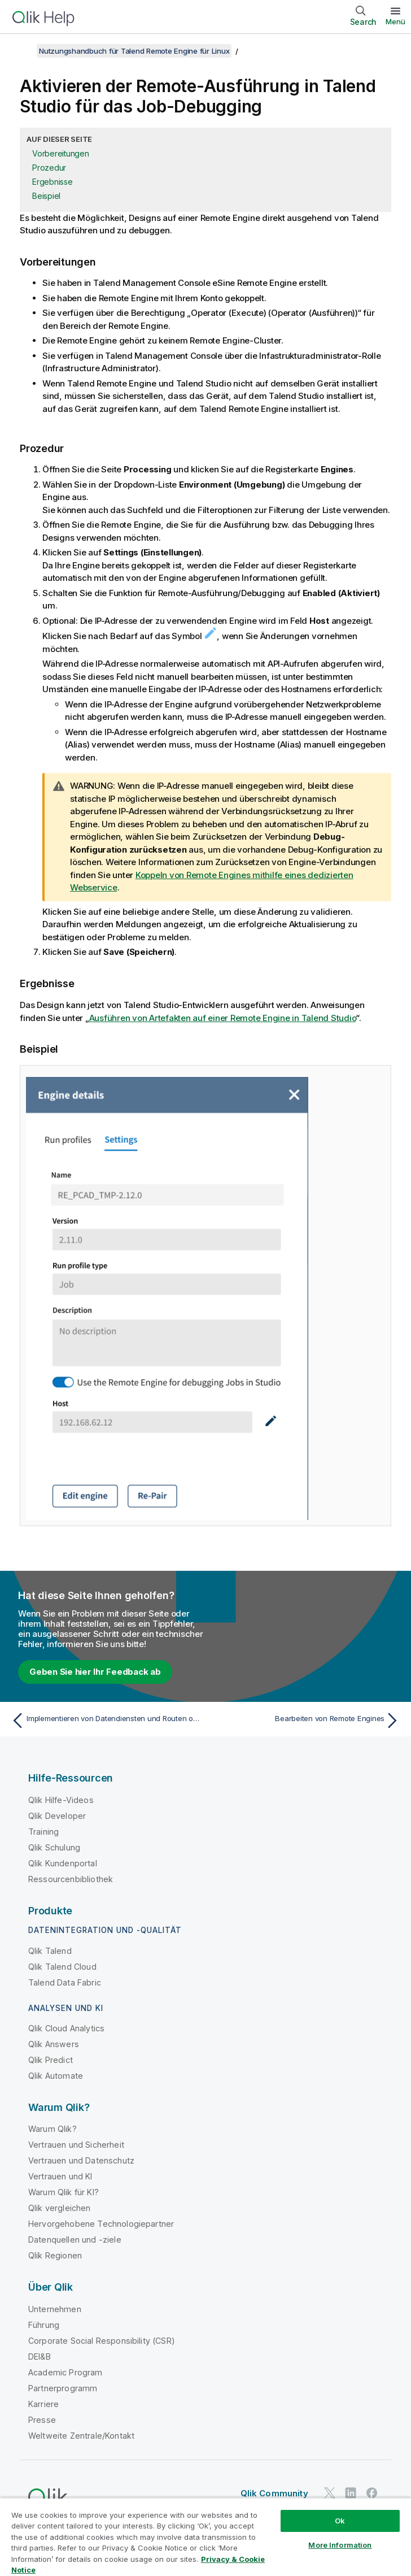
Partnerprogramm (62, 2388)
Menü (395, 21)
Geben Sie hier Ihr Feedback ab (95, 1671)
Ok (340, 2520)
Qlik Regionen (55, 2255)
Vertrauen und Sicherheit (76, 2144)
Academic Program (65, 2372)
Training (43, 1831)
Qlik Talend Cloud (62, 1966)
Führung (43, 2325)
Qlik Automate (55, 2075)
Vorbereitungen (60, 153)
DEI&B (39, 2356)
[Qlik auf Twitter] (329, 2493)
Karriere (43, 2404)
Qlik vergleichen (59, 2208)
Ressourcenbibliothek (70, 1879)
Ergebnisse (52, 181)
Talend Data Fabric (64, 1982)
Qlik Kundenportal (62, 1863)
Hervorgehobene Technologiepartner (101, 2224)
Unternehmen (54, 2309)
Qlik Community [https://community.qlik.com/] (274, 2493)
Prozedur (49, 167)
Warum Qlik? (52, 2129)
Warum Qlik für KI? (63, 2192)
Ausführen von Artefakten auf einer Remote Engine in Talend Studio (222, 1018)
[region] (205, 2536)
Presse (42, 2420)
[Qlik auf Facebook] (372, 2493)
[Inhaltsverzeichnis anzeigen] (22, 51)
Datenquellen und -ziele (74, 2239)
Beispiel (46, 196)
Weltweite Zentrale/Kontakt (81, 2435)
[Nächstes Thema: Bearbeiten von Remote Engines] (306, 1720)
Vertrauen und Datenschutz (81, 2160)
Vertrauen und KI (60, 2176)
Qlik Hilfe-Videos (61, 1800)
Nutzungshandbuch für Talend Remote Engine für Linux (134, 50)
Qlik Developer (57, 1816)
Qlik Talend (50, 1951)
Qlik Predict (50, 2060)
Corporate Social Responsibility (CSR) (101, 2340)
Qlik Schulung (54, 1847)
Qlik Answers (53, 2044)
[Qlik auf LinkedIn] (350, 2493)
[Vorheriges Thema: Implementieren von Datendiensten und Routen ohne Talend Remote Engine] (105, 1720)
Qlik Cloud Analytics (66, 2028)
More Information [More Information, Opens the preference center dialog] (339, 2544)
